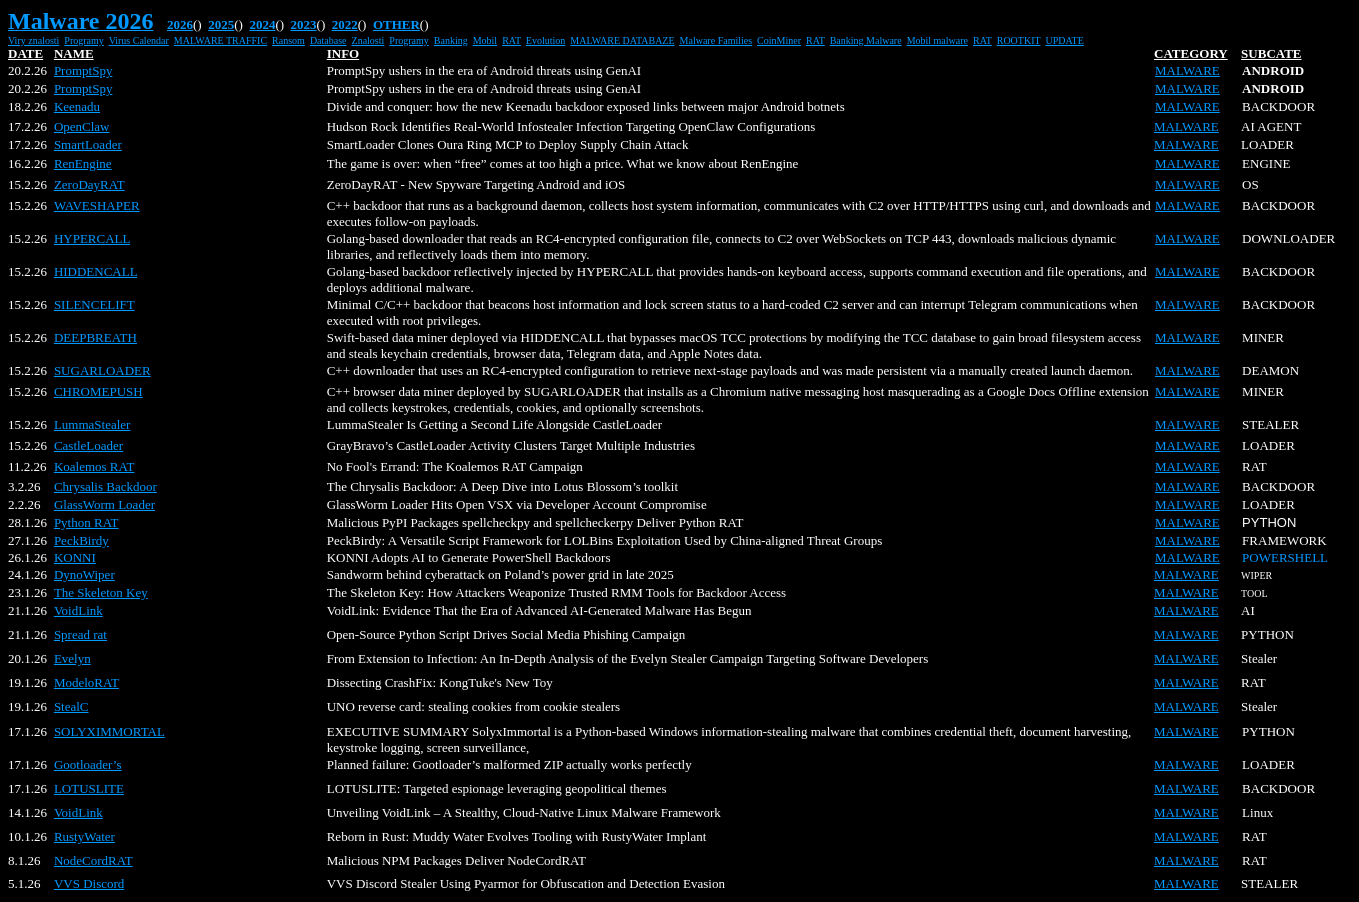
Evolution (545, 40)
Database (328, 40)
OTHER (396, 24)
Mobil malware (937, 40)
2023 (304, 24)
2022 (345, 24)
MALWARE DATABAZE (622, 40)
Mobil (485, 40)
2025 (221, 24)
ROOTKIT (1019, 40)
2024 (262, 24)
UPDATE (1064, 40)
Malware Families (716, 40)
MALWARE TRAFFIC (220, 40)
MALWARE (1187, 70)
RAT (511, 40)
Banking (451, 40)
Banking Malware (866, 40)
